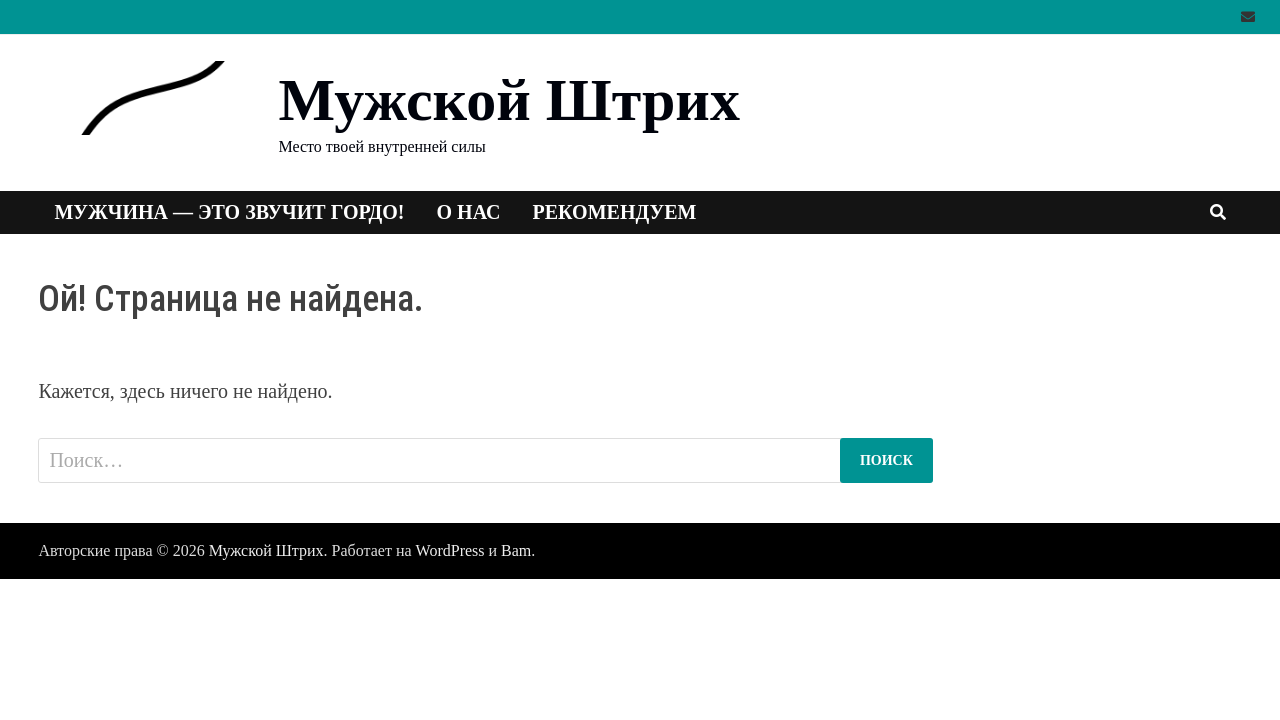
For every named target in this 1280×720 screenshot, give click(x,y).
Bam (516, 550)
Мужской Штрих (508, 100)
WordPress (450, 550)
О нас (469, 212)
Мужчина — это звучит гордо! (229, 212)
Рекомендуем (615, 212)
